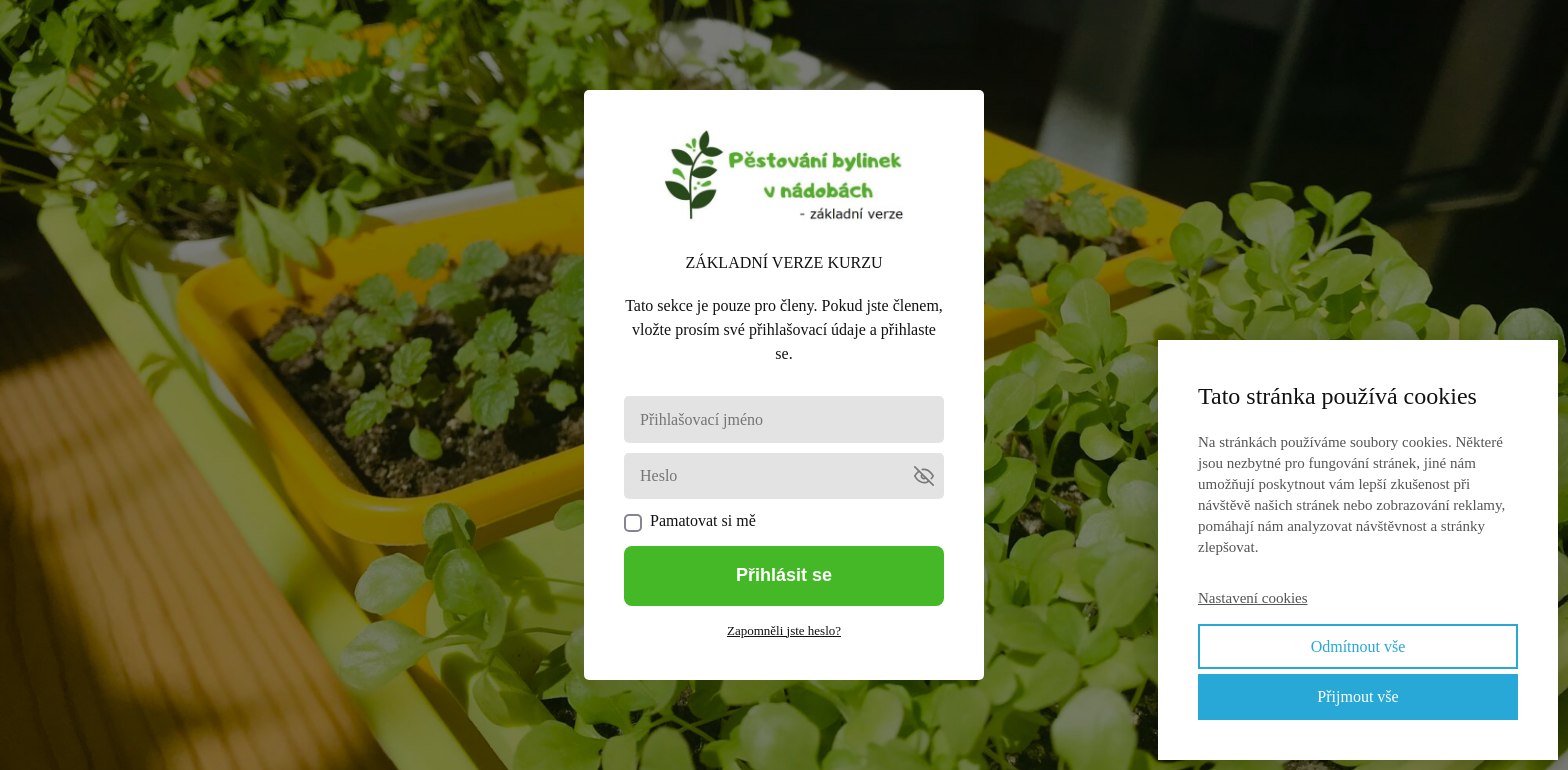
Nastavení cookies (1253, 598)
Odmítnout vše (1358, 646)
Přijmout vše (1357, 696)
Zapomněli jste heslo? (784, 630)
